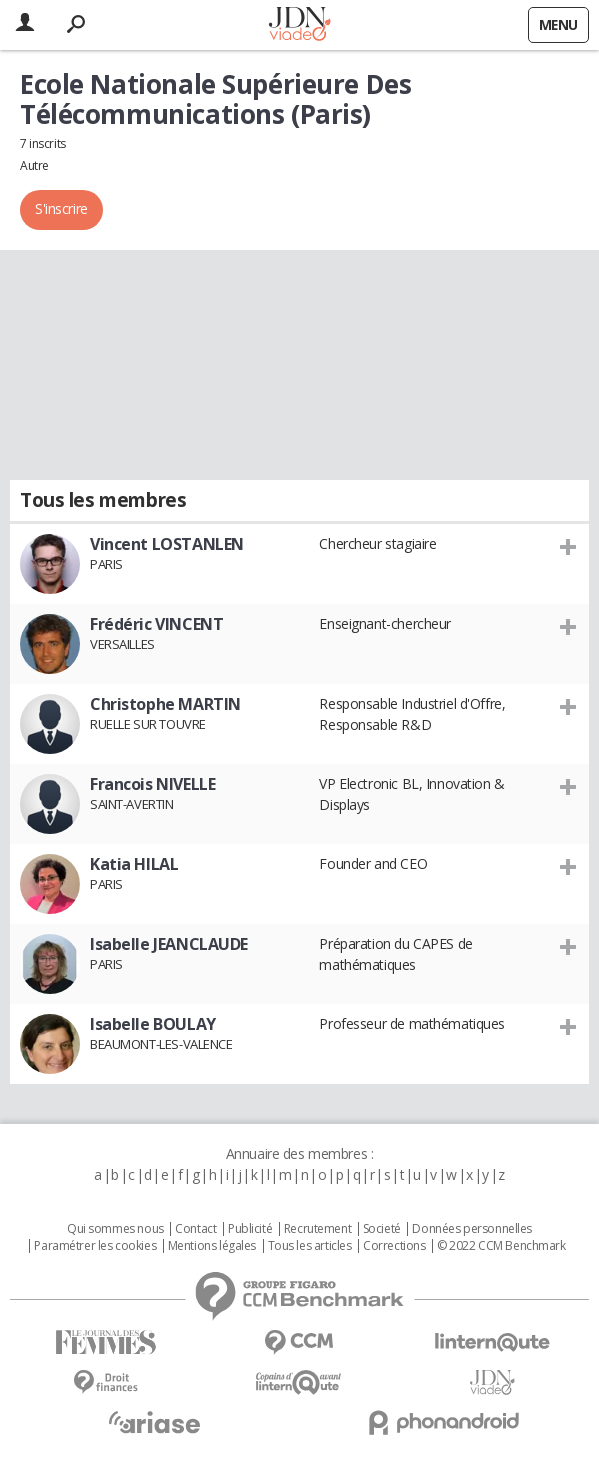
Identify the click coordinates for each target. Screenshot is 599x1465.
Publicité (250, 1229)
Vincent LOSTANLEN (167, 544)
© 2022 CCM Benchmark (501, 1246)
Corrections (394, 1246)
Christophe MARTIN (165, 704)
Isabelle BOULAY (153, 1024)
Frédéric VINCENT (156, 624)
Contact (195, 1229)
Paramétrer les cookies (95, 1246)
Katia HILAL (134, 864)
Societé (382, 1229)
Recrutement (317, 1229)
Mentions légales (212, 1246)
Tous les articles (310, 1246)
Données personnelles (472, 1229)
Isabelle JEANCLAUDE (169, 944)
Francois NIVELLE (152, 784)
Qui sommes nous (115, 1229)
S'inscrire (61, 208)
